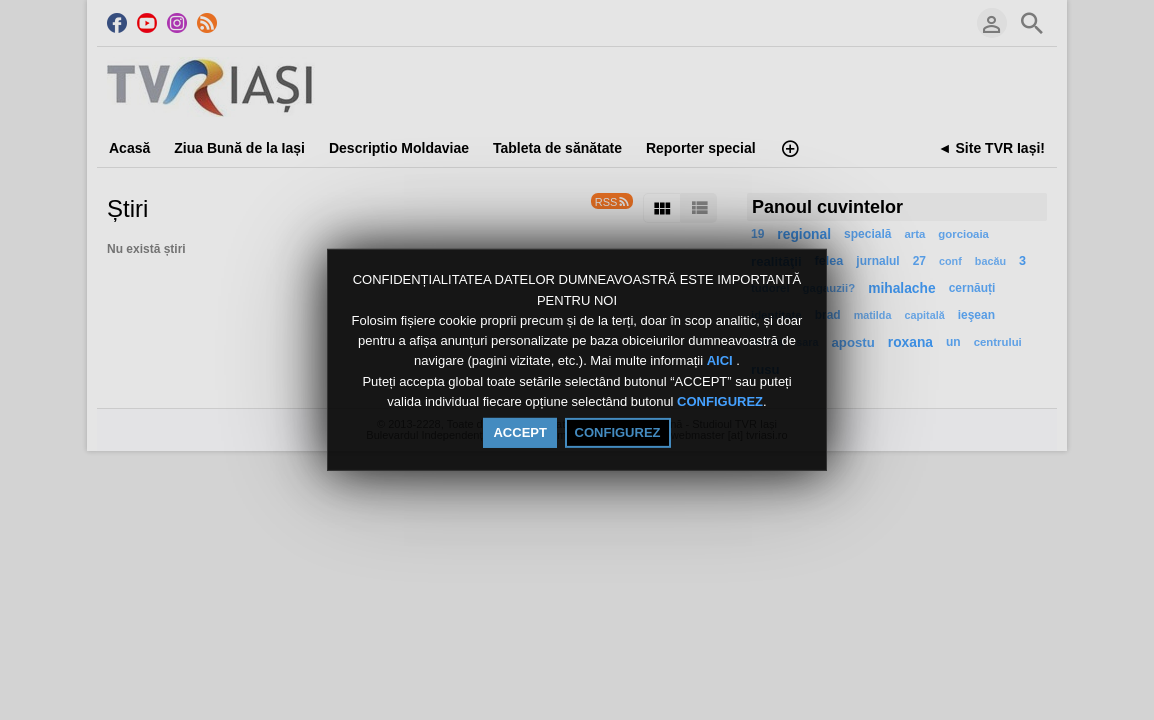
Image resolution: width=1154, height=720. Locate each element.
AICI (722, 361)
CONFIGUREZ (720, 401)
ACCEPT (519, 432)
